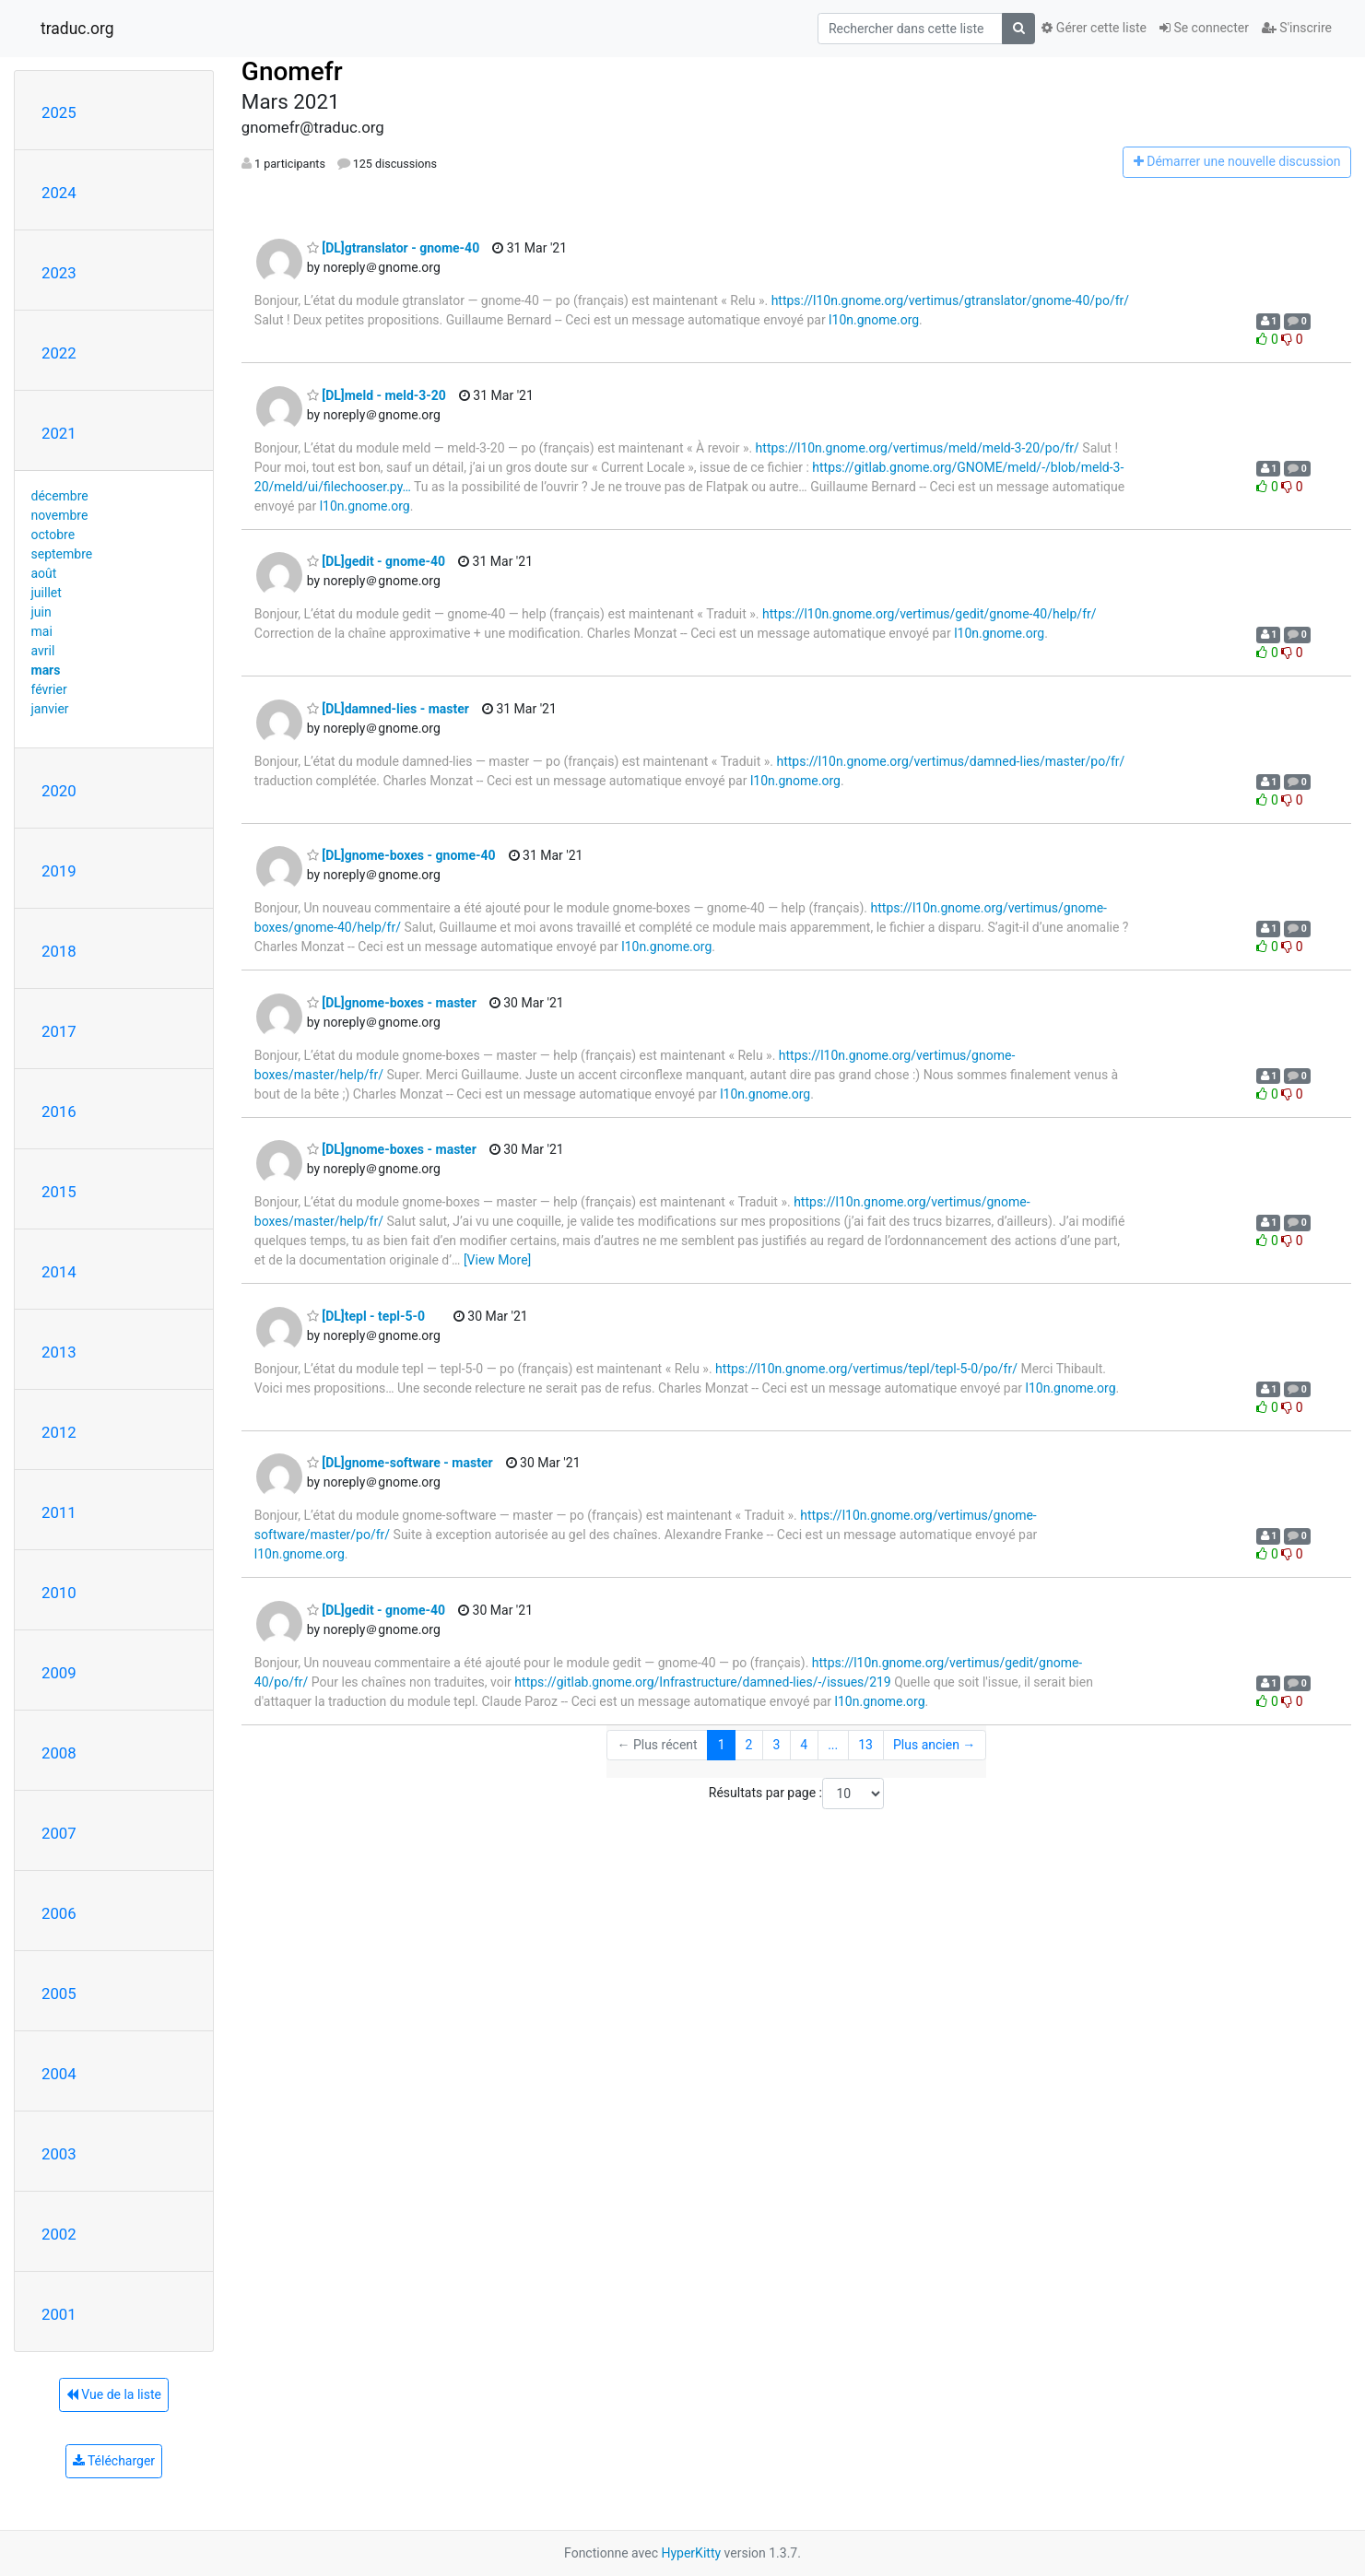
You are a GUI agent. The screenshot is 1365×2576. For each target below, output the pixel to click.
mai (42, 631)
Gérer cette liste (1094, 27)
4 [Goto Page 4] (803, 1744)
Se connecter (1204, 27)
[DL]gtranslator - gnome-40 (393, 248)
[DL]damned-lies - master (388, 708)
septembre (62, 554)
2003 (58, 2154)
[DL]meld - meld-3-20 (376, 395)
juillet (46, 592)
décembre (59, 495)
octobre (53, 534)
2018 (58, 951)
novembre (59, 515)
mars (46, 670)
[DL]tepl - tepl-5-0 (366, 1316)
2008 (58, 1753)
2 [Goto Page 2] (749, 1744)
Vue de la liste (113, 2394)
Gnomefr (292, 71)
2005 (58, 1993)
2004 (58, 2073)
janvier (50, 708)
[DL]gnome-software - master (400, 1462)
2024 (58, 192)
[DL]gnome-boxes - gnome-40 (401, 855)
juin (41, 612)
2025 (58, 112)
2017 (58, 1031)
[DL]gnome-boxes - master (392, 1002)
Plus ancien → (934, 1744)
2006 (58, 1913)
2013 (58, 1352)
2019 (58, 871)
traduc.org (77, 28)
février (49, 689)
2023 (58, 273)
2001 (58, 2314)
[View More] (497, 1260)
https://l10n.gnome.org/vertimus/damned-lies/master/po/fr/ (950, 761)
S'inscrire (1297, 27)
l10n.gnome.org (874, 319)
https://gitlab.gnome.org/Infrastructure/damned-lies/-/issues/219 (702, 1682)
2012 (58, 1432)
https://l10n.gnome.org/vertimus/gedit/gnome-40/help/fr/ (929, 613)
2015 (58, 1191)
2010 (58, 1592)
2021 (58, 433)
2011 (58, 1512)
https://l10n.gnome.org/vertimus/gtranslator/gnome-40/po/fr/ (950, 300)
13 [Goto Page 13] (865, 1744)
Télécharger (114, 2460)
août (44, 573)
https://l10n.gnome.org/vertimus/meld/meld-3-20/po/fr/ (917, 448)
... (833, 1744)
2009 (58, 1673)
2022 (58, 353)
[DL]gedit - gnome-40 (376, 561)
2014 (58, 1272)
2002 (58, 2234)
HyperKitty (691, 2553)
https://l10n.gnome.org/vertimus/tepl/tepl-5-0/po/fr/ (866, 1368)
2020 (58, 791)
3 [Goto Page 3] (776, 1744)
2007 (58, 1833)
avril (43, 650)
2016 (58, 1111)
